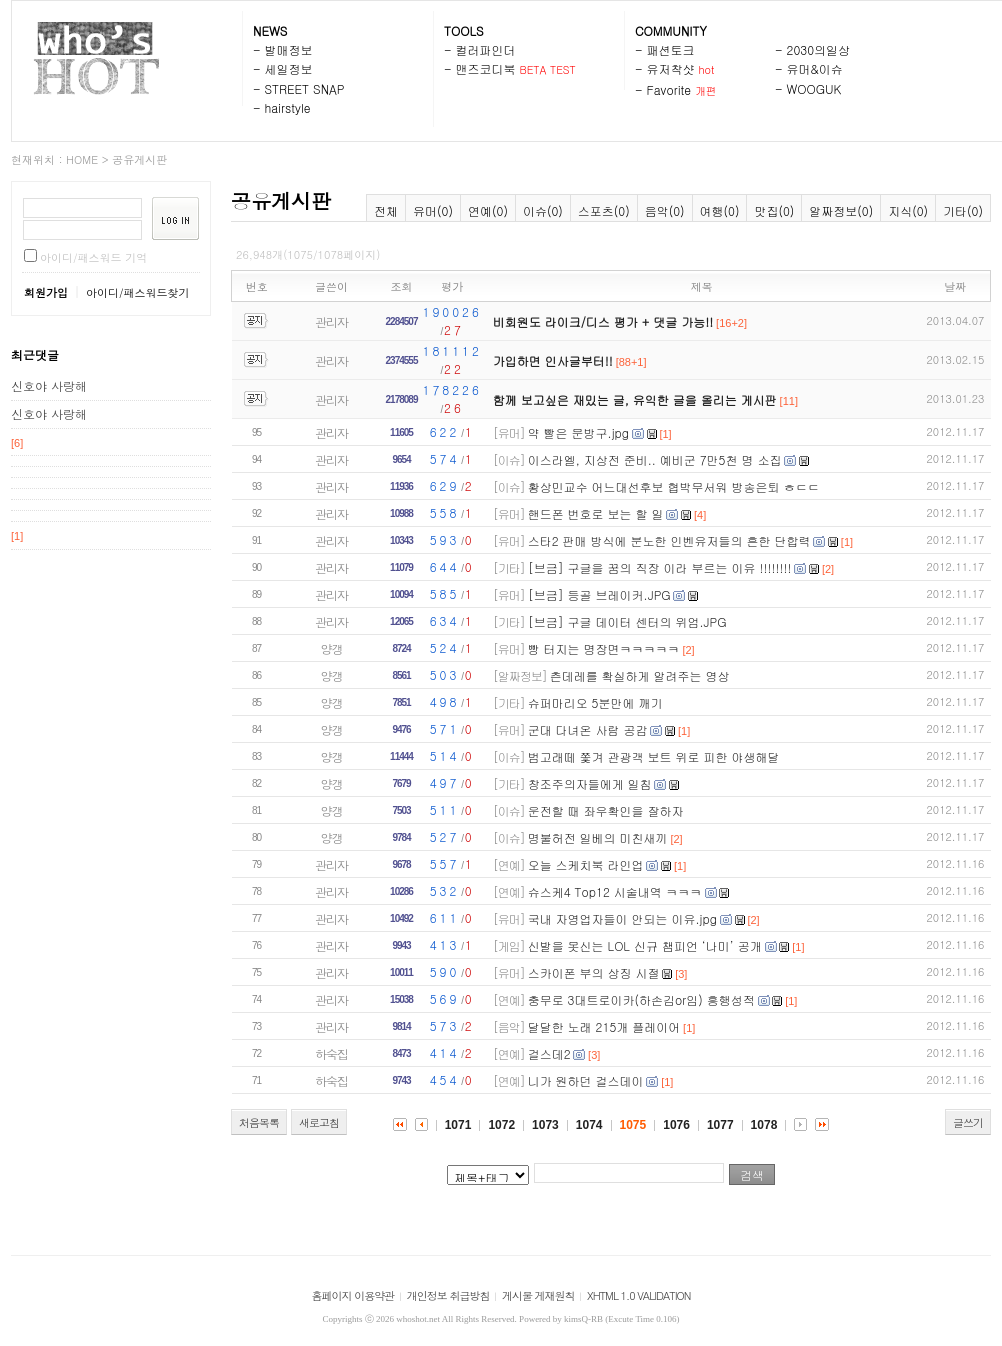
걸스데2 (549, 1053)
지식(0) (908, 210)
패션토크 (671, 49)
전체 (386, 210)
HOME (82, 159)
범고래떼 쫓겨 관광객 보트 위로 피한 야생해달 (654, 756)
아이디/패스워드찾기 (138, 292)
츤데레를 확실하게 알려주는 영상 (640, 675)
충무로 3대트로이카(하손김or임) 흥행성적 (641, 999)
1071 (458, 1125)
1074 (589, 1125)
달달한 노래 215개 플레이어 (604, 1026)
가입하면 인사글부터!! (553, 360)
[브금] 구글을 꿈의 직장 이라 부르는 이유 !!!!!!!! (660, 567)
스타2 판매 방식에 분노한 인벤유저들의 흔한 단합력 (669, 540)
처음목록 (259, 1122)
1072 (501, 1125)
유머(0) (433, 210)
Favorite (669, 89)
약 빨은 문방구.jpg (578, 432)
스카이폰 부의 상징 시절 (594, 972)
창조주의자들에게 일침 (590, 783)
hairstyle (288, 107)
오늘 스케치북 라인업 (586, 864)
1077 (720, 1125)
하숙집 (331, 1053)
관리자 (331, 321)
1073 (545, 1125)
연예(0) (488, 210)
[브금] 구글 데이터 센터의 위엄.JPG (627, 621)
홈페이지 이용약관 (353, 1295)
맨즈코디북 (486, 68)
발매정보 (289, 49)
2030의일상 (819, 49)
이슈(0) (543, 210)
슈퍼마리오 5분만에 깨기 (595, 702)
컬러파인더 (486, 49)
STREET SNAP (305, 88)
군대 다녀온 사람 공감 (588, 729)
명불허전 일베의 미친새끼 (598, 837)
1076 (676, 1125)
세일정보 (289, 68)
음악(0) (665, 210)
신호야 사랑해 (49, 385)
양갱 (332, 648)
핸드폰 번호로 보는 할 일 (596, 513)
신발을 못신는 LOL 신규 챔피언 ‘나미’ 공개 (645, 945)
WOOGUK (814, 88)
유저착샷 (671, 68)
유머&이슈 (815, 68)
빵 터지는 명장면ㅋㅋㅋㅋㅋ (604, 648)
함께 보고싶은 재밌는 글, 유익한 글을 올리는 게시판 (635, 399)
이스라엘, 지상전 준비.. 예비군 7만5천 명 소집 (655, 459)
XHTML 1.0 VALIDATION (638, 1295)
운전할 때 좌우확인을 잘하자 (606, 810)
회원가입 (46, 292)
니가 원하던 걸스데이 (586, 1080)
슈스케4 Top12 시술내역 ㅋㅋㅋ (615, 891)
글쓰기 (968, 1122)
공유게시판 (139, 159)
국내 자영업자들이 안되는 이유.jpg (622, 918)
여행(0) (720, 210)
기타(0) (963, 210)
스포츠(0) (604, 210)
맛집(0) (774, 210)
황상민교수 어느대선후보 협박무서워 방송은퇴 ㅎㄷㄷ (674, 486)
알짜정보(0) (841, 210)
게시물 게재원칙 (538, 1295)
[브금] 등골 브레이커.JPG (599, 594)
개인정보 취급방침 (448, 1295)
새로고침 (319, 1122)
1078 (764, 1125)
